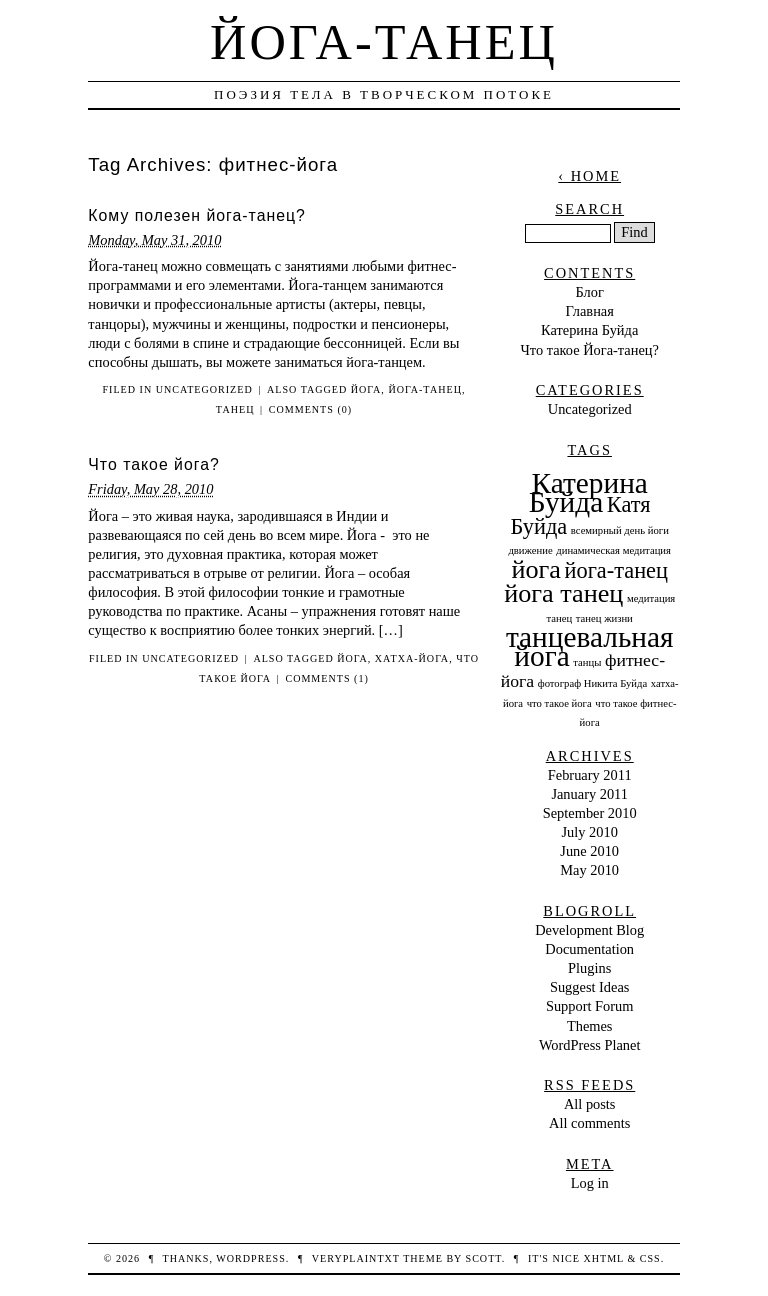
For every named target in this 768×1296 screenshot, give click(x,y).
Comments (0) (310, 409)
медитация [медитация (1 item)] (651, 598)
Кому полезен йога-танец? (197, 215)
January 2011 (589, 794)
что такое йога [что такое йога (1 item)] (559, 703)
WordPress (250, 1258)
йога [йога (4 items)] (536, 569)
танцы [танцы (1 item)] (587, 662)
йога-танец (425, 389)
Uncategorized (204, 389)
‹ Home (589, 176)
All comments (589, 1123)
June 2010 (589, 851)
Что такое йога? (153, 464)
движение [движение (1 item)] (530, 550)
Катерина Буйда (589, 330)
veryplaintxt (356, 1258)
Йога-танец (384, 42)
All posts (590, 1104)
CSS (650, 1258)
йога (366, 389)
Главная (590, 311)
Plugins (589, 968)
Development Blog (589, 930)
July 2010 (590, 832)
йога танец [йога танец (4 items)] (563, 593)
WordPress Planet (590, 1045)
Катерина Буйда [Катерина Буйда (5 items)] (588, 492)
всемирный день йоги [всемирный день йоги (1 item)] (620, 530)
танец (235, 409)
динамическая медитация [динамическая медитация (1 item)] (613, 550)
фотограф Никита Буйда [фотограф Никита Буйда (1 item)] (592, 683)
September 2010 (590, 813)
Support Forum (590, 1006)
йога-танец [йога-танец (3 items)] (616, 570)
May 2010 (589, 870)
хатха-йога (412, 658)
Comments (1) (326, 678)
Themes (590, 1026)
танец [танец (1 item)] (560, 618)
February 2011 (590, 775)
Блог (590, 292)
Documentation (589, 949)
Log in (590, 1183)
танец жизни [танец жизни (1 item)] (604, 618)
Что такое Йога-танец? (589, 350)
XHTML (603, 1258)
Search (589, 209)
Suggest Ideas (590, 987)
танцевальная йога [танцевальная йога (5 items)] (590, 646)
